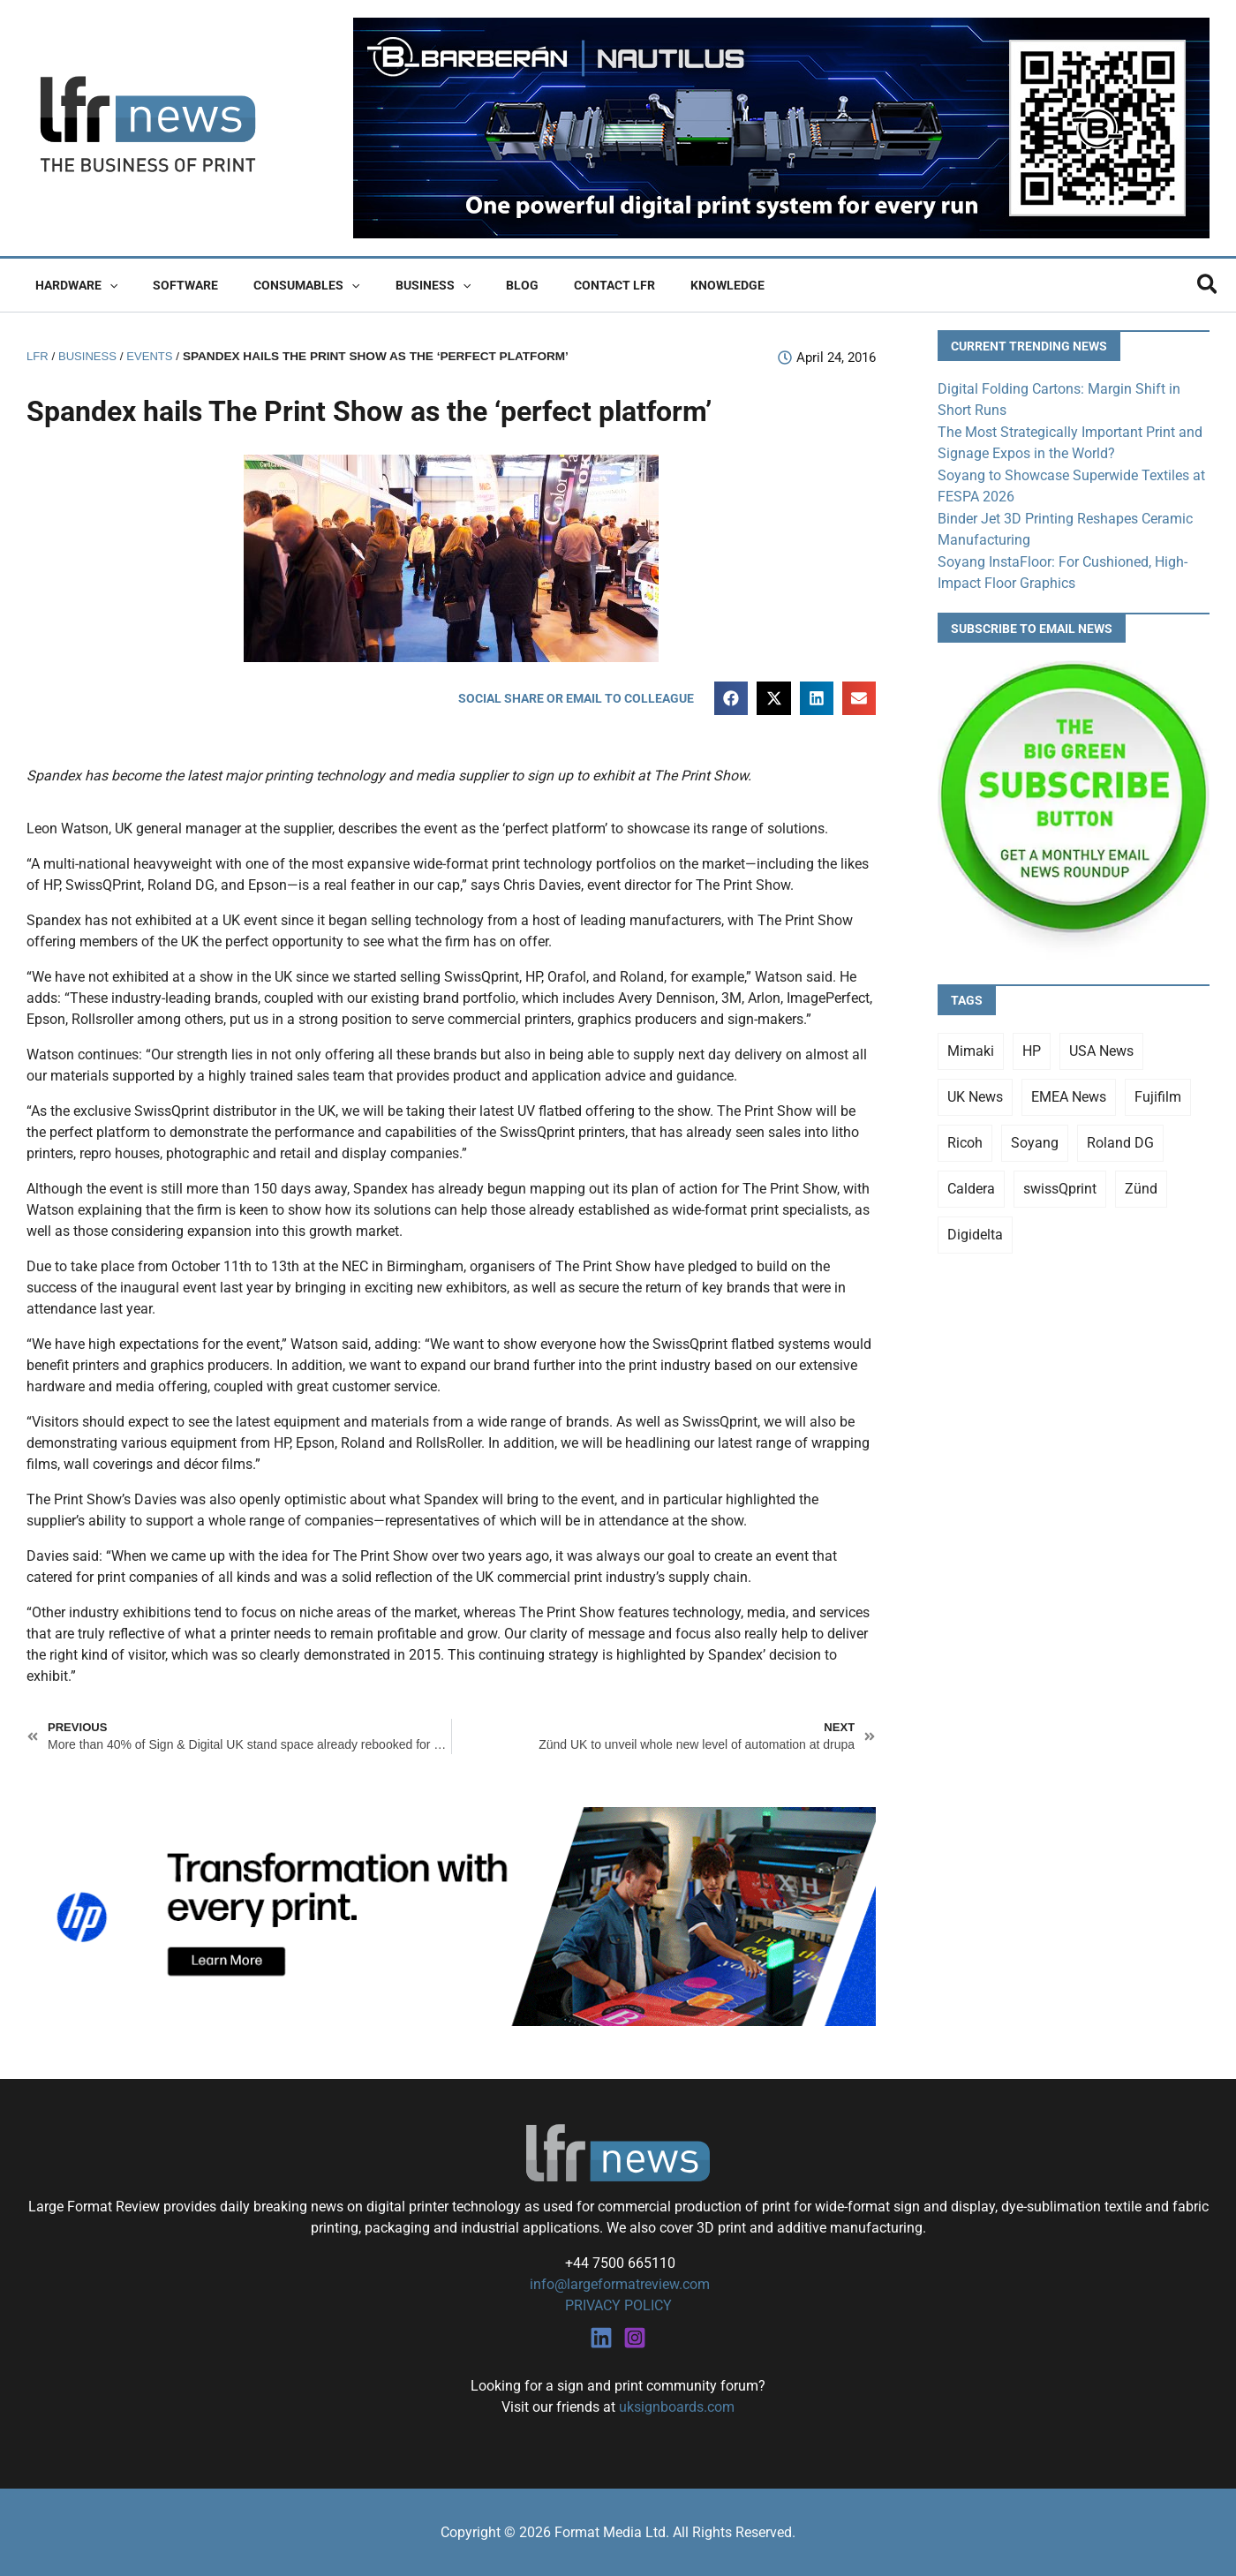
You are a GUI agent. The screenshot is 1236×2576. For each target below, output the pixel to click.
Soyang (1035, 1138)
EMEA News (1068, 1092)
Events (153, 356)
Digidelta (975, 1230)
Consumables (280, 285)
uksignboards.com (677, 2406)
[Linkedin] (601, 2336)
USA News (1101, 1046)
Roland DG (1120, 1138)
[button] (104, 285)
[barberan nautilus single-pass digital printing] (781, 126)
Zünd (1141, 1184)
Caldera (971, 1184)
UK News (975, 1092)
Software (169, 285)
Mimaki (970, 1046)
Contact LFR (556, 285)
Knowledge (659, 285)
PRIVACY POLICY (618, 2305)
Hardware (71, 285)
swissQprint (1060, 1184)
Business (395, 285)
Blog (474, 285)
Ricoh (965, 1138)
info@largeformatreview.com (618, 2284)
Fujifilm (1157, 1092)
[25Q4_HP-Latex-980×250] (451, 1916)
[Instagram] (634, 2336)
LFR (37, 356)
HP (1031, 1046)
